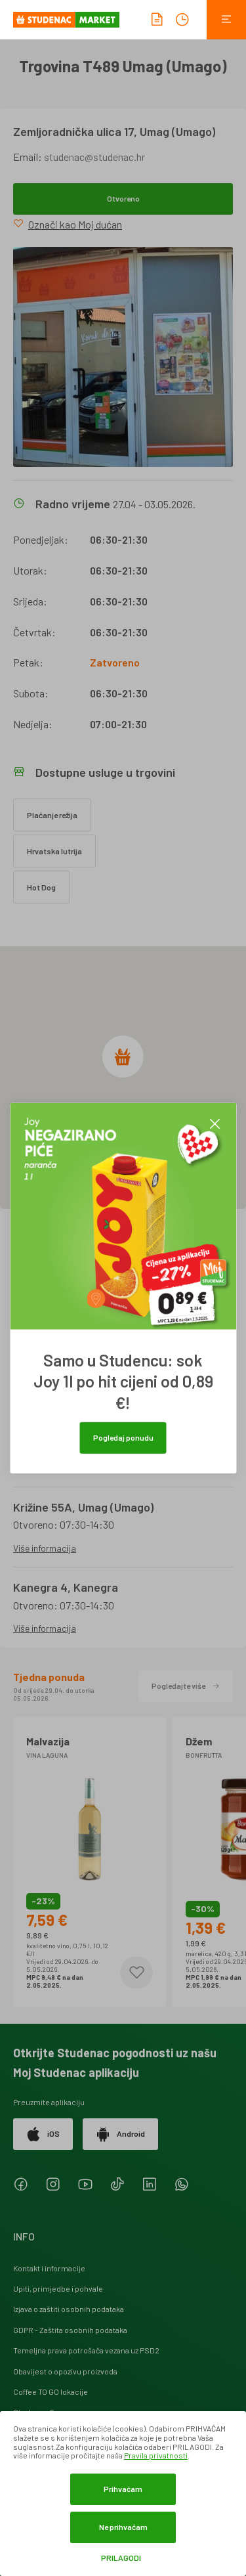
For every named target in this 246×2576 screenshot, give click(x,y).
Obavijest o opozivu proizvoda (65, 2371)
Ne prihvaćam (123, 2526)
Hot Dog (41, 887)
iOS (43, 2134)
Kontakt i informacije (49, 2268)
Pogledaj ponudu (123, 1437)
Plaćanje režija (52, 814)
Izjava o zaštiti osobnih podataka (68, 2308)
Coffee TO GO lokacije (50, 2391)
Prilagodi (121, 2558)
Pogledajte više (186, 1685)
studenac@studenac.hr (94, 156)
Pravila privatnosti (156, 2455)
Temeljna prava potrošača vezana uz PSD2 (86, 2350)
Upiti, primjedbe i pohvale (58, 2288)
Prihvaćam (123, 2488)
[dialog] (123, 2493)
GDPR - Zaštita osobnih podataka (70, 2329)
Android (120, 2134)
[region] (123, 1077)
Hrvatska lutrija (54, 851)
